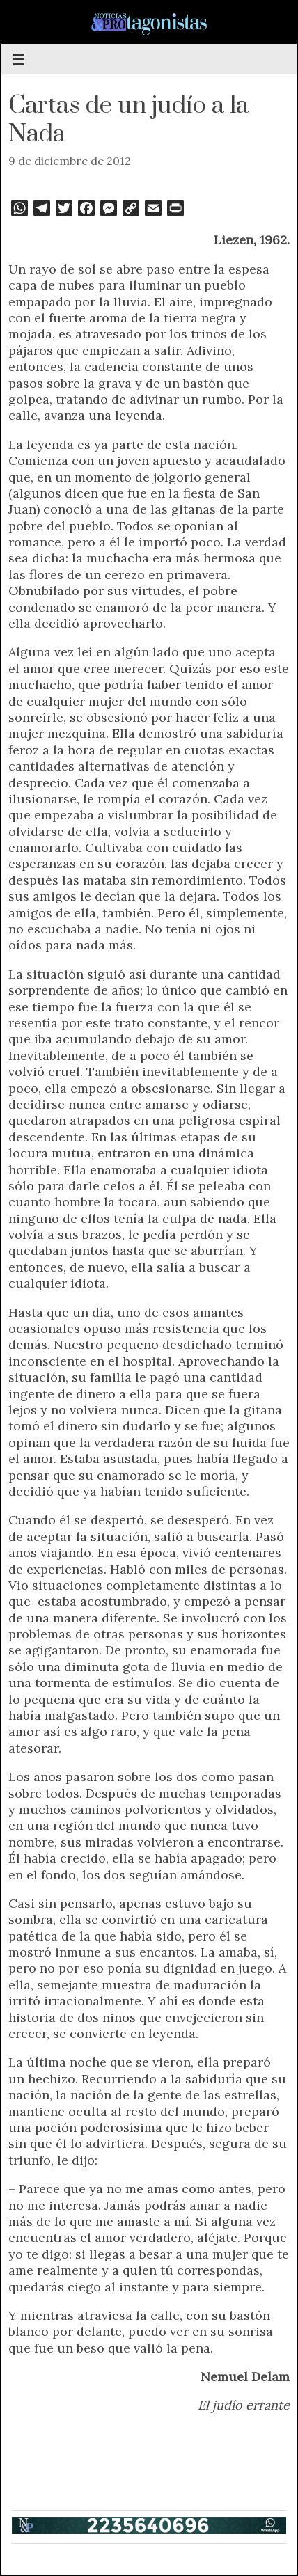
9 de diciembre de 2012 (69, 161)
